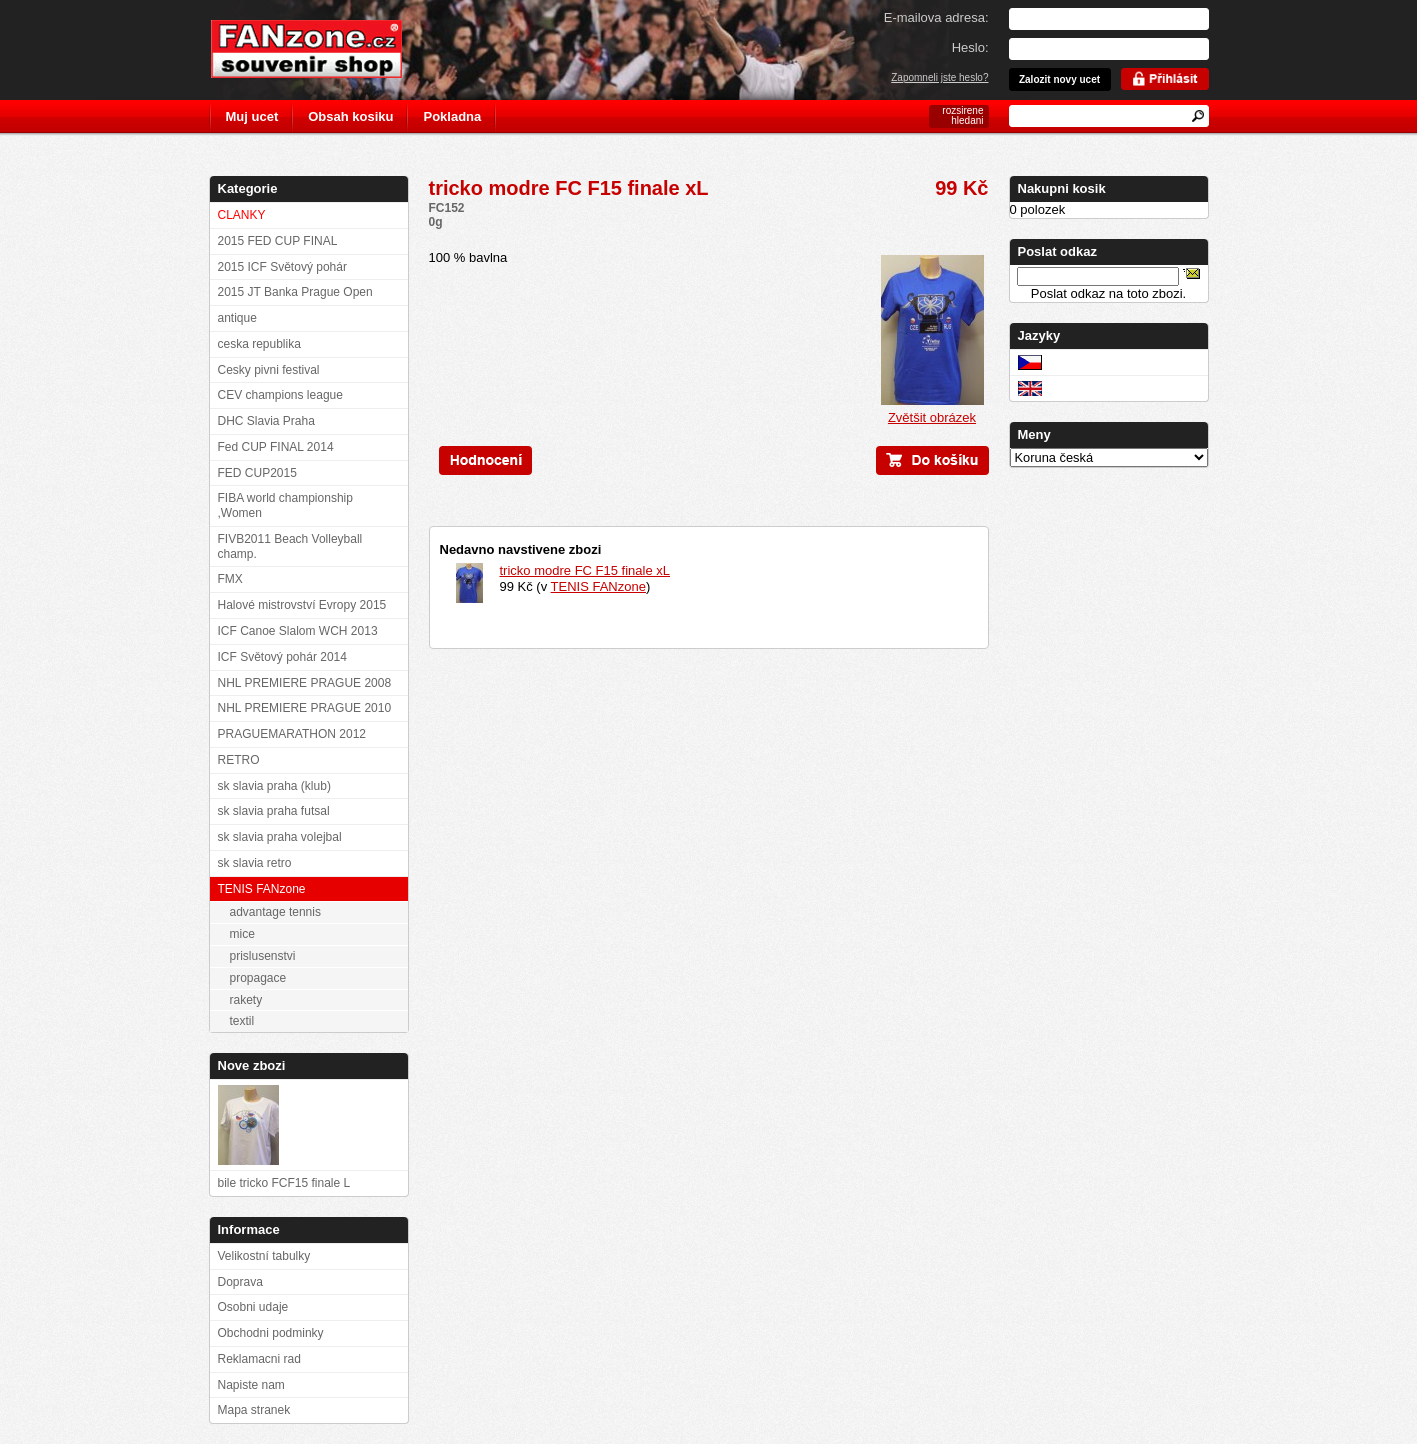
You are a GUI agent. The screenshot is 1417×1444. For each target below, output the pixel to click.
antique (237, 318)
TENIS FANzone (598, 586)
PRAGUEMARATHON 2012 (292, 734)
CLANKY (242, 215)
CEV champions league (280, 395)
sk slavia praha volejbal (280, 837)
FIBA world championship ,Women (285, 505)
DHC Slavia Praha (266, 421)
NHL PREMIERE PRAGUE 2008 (305, 683)
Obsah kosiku (350, 116)
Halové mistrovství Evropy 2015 (302, 605)
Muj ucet (252, 116)
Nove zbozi (252, 1065)
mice (242, 934)
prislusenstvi (263, 956)
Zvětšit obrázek (932, 411)
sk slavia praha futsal (274, 811)
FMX (230, 579)
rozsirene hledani (962, 115)
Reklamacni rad (259, 1359)
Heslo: (970, 47)
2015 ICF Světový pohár (282, 267)
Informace (249, 1229)
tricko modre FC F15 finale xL (585, 570)
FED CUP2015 (257, 473)
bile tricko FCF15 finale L (284, 1183)
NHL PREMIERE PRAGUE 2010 (305, 708)
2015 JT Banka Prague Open (295, 292)
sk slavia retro (255, 863)
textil (242, 1021)
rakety (246, 1000)
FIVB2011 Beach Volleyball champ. (290, 546)
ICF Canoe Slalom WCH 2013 (298, 631)
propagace (258, 978)
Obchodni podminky (271, 1333)
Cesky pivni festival (269, 370)
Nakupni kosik (1062, 188)
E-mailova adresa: (936, 17)
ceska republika (259, 344)
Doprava (240, 1282)
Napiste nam (251, 1385)
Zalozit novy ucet (1059, 79)
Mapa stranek (254, 1410)
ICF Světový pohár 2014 (282, 657)
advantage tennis (275, 912)
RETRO (239, 760)
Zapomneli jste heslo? (939, 77)
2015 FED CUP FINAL (278, 241)
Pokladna (452, 116)
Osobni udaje (253, 1307)
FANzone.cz (321, 49)
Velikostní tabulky (264, 1256)
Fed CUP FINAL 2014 (276, 447)
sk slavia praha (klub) (274, 786)
